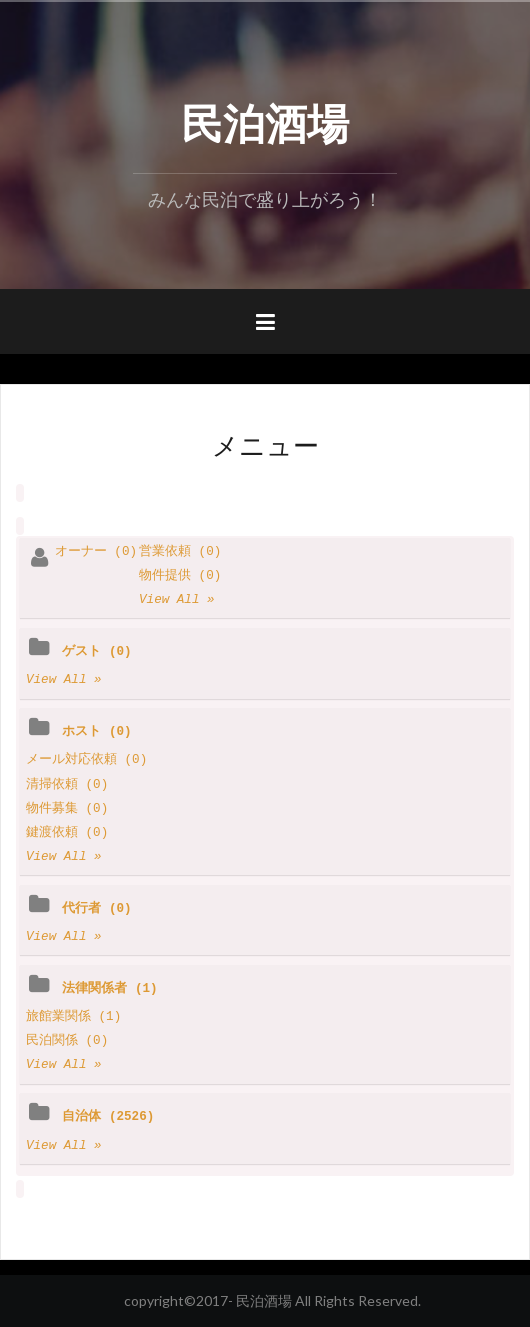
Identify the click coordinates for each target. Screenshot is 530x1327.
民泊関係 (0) (67, 1041)
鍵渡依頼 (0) (67, 833)
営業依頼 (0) (180, 552)
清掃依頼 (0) (67, 785)
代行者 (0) (96, 909)
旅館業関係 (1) (73, 1017)
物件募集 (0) (67, 809)
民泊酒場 (265, 120)
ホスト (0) (96, 732)
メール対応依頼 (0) (86, 760)
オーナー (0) (96, 552)
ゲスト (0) (96, 652)
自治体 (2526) (108, 1117)
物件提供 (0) (180, 576)
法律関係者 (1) (109, 989)
